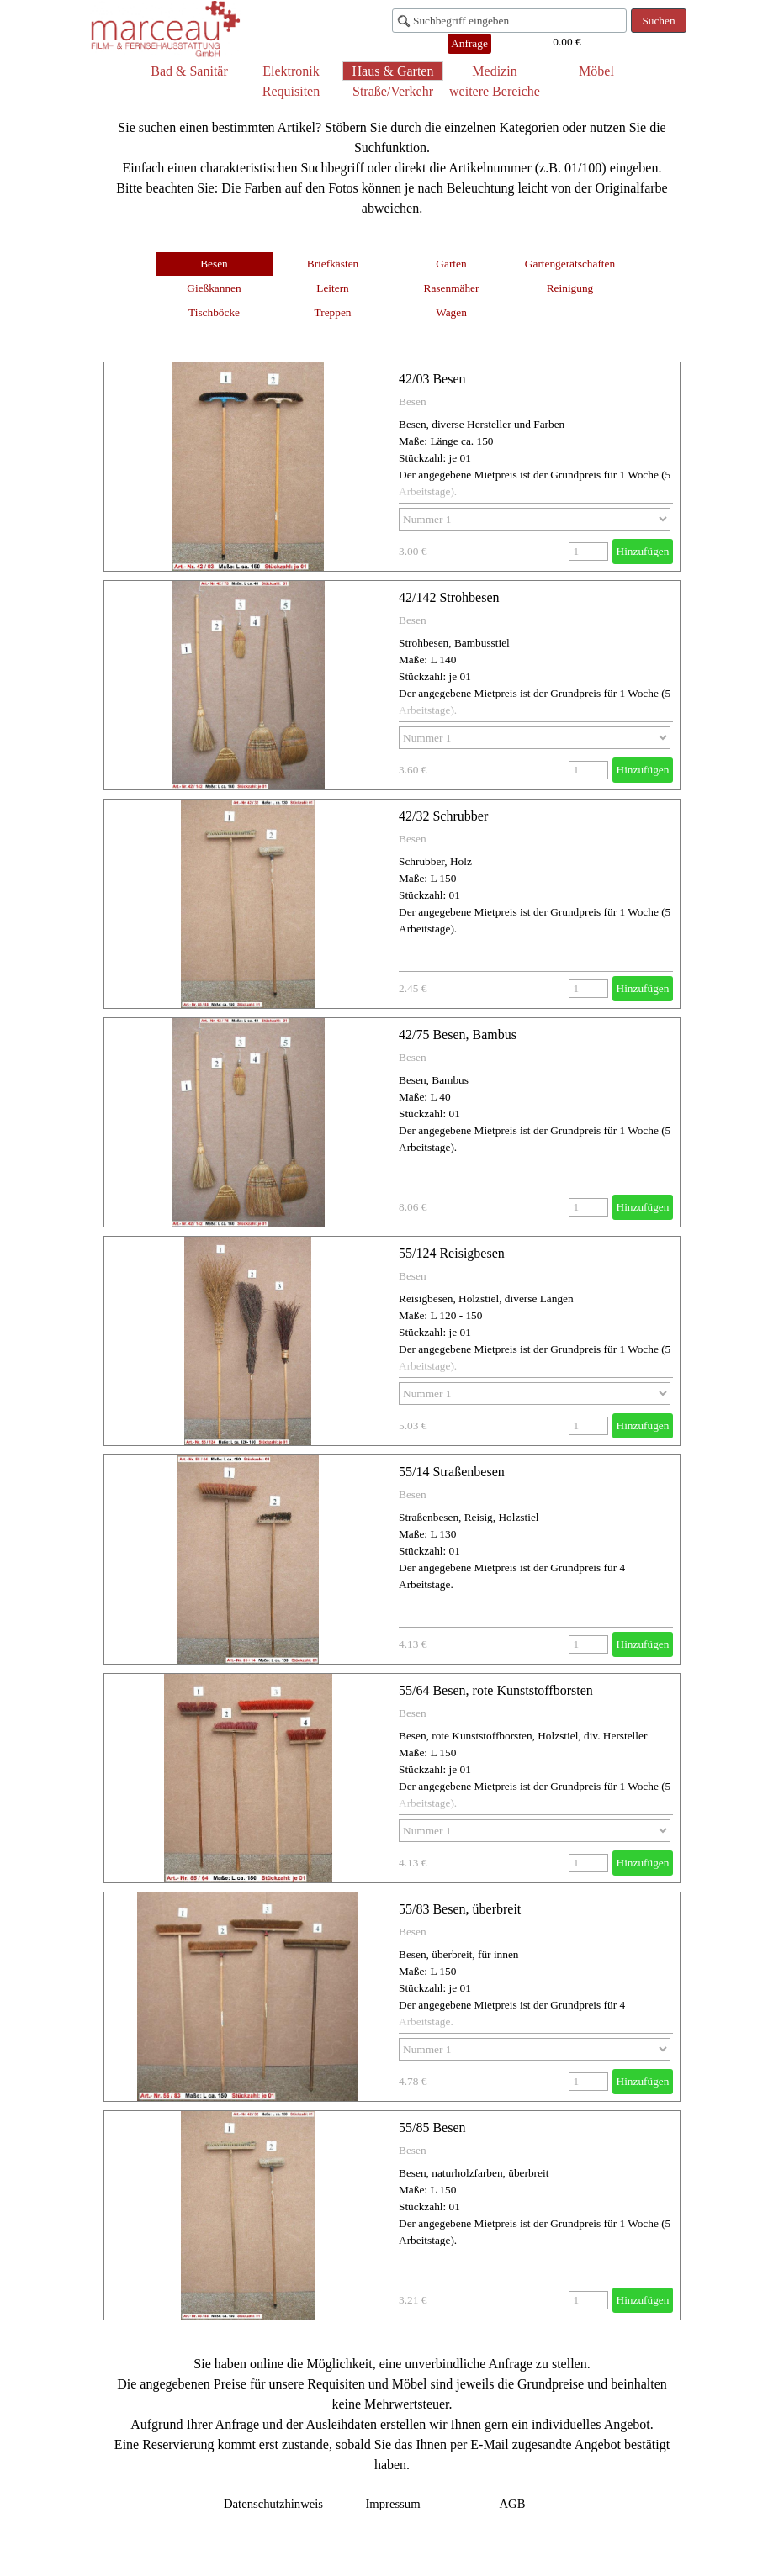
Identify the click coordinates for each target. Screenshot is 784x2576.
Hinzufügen (643, 551)
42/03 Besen (432, 379)
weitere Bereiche (494, 91)
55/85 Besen (432, 2127)
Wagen (451, 312)
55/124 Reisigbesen (452, 1253)
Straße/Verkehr (392, 91)
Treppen (333, 312)
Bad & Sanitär (189, 71)
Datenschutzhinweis (273, 2503)
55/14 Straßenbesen (452, 1472)
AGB (513, 2503)
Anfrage (469, 43)
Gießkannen (214, 288)
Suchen (658, 20)
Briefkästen (332, 263)
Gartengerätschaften (570, 263)
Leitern (332, 288)
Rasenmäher (451, 288)
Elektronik (291, 71)
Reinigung (570, 288)
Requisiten (291, 91)
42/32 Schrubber (443, 816)
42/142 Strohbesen (449, 597)
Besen (214, 263)
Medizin (494, 71)
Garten (451, 263)
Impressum (392, 2503)
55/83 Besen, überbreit (460, 1909)
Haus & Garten (393, 71)
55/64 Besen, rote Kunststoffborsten (496, 1690)
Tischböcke (214, 312)
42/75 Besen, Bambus (457, 1034)
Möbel (596, 71)
